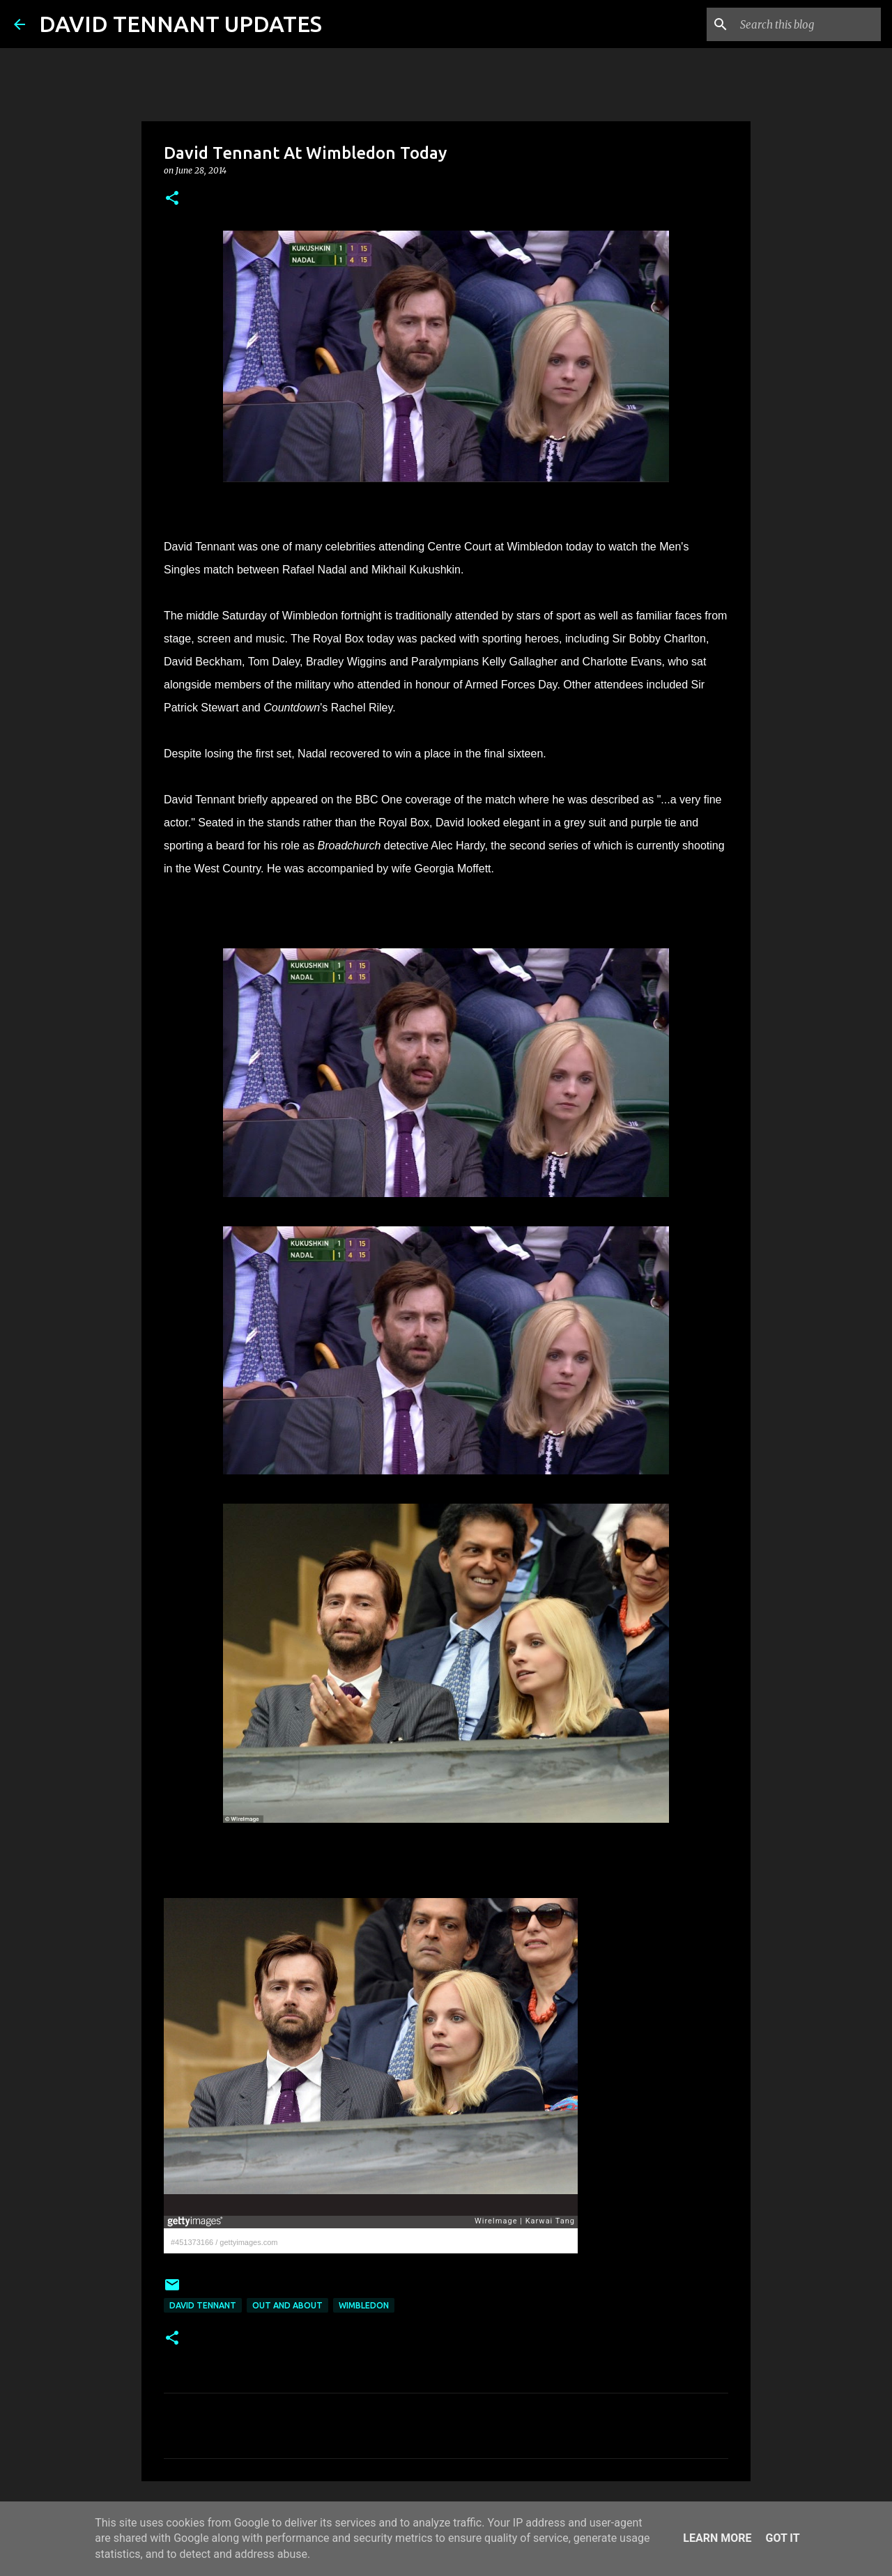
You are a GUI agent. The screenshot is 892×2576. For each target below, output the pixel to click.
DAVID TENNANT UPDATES (180, 23)
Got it (782, 2538)
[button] (172, 199)
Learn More (717, 2538)
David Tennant (202, 2305)
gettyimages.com (248, 2242)
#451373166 (192, 2242)
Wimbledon (364, 2305)
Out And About (287, 2305)
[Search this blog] (808, 24)
